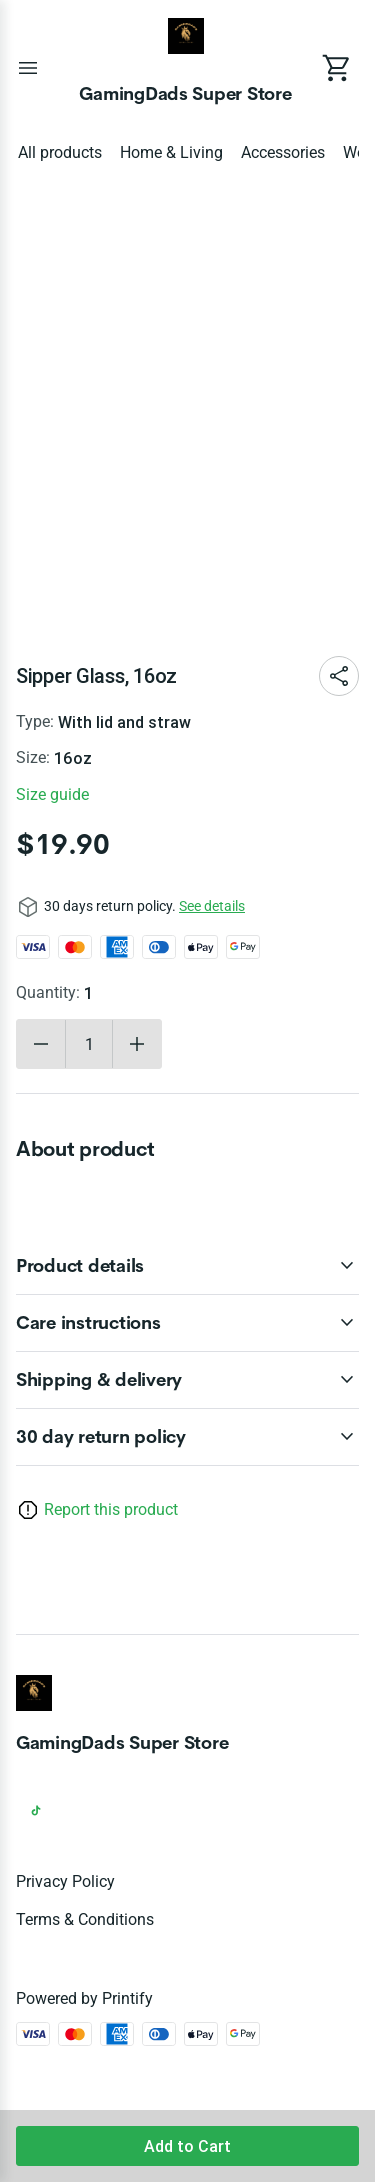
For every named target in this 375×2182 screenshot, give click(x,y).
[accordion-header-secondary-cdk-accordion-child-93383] (187, 1323)
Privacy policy (65, 1881)
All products (60, 152)
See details (212, 906)
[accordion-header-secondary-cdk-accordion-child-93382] (187, 1266)
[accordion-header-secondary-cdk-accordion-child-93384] (187, 1380)
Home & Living (171, 152)
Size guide (52, 794)
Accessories (283, 152)
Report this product (111, 1509)
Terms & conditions (85, 1919)
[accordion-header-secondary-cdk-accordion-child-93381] (187, 1437)
